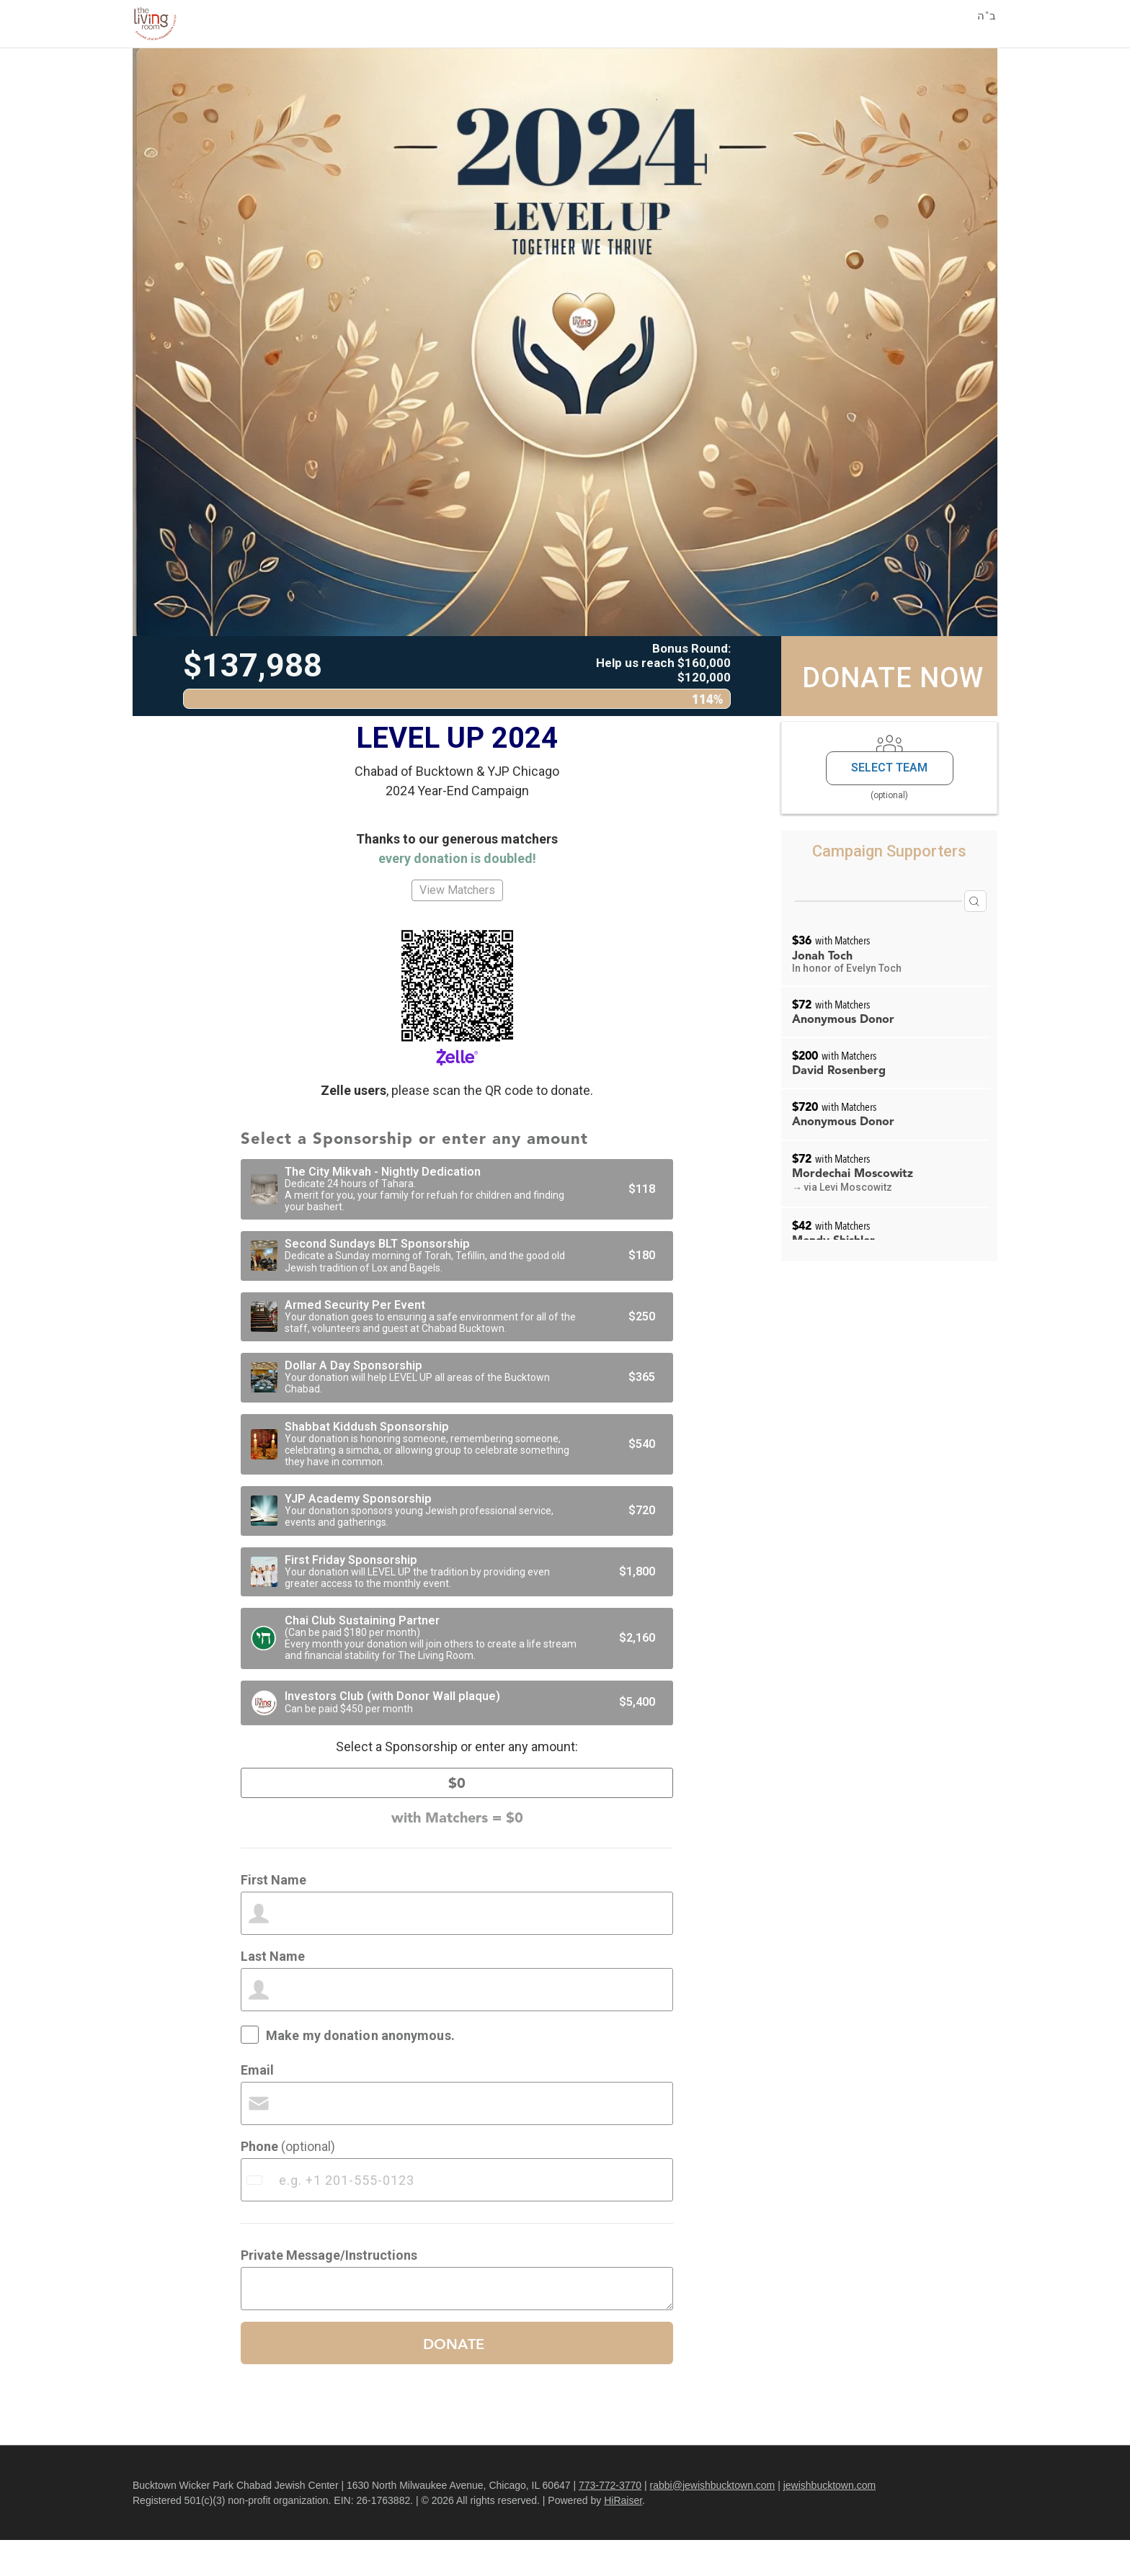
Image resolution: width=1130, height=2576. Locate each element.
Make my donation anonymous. (360, 2071)
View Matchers (457, 890)
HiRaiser (623, 2536)
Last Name (273, 1992)
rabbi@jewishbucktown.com (712, 2521)
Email (257, 2106)
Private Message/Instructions (329, 2291)
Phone (288, 2182)
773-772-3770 (610, 2521)
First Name (273, 1915)
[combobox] (255, 2216)
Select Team (889, 767)
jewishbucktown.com (829, 2521)
